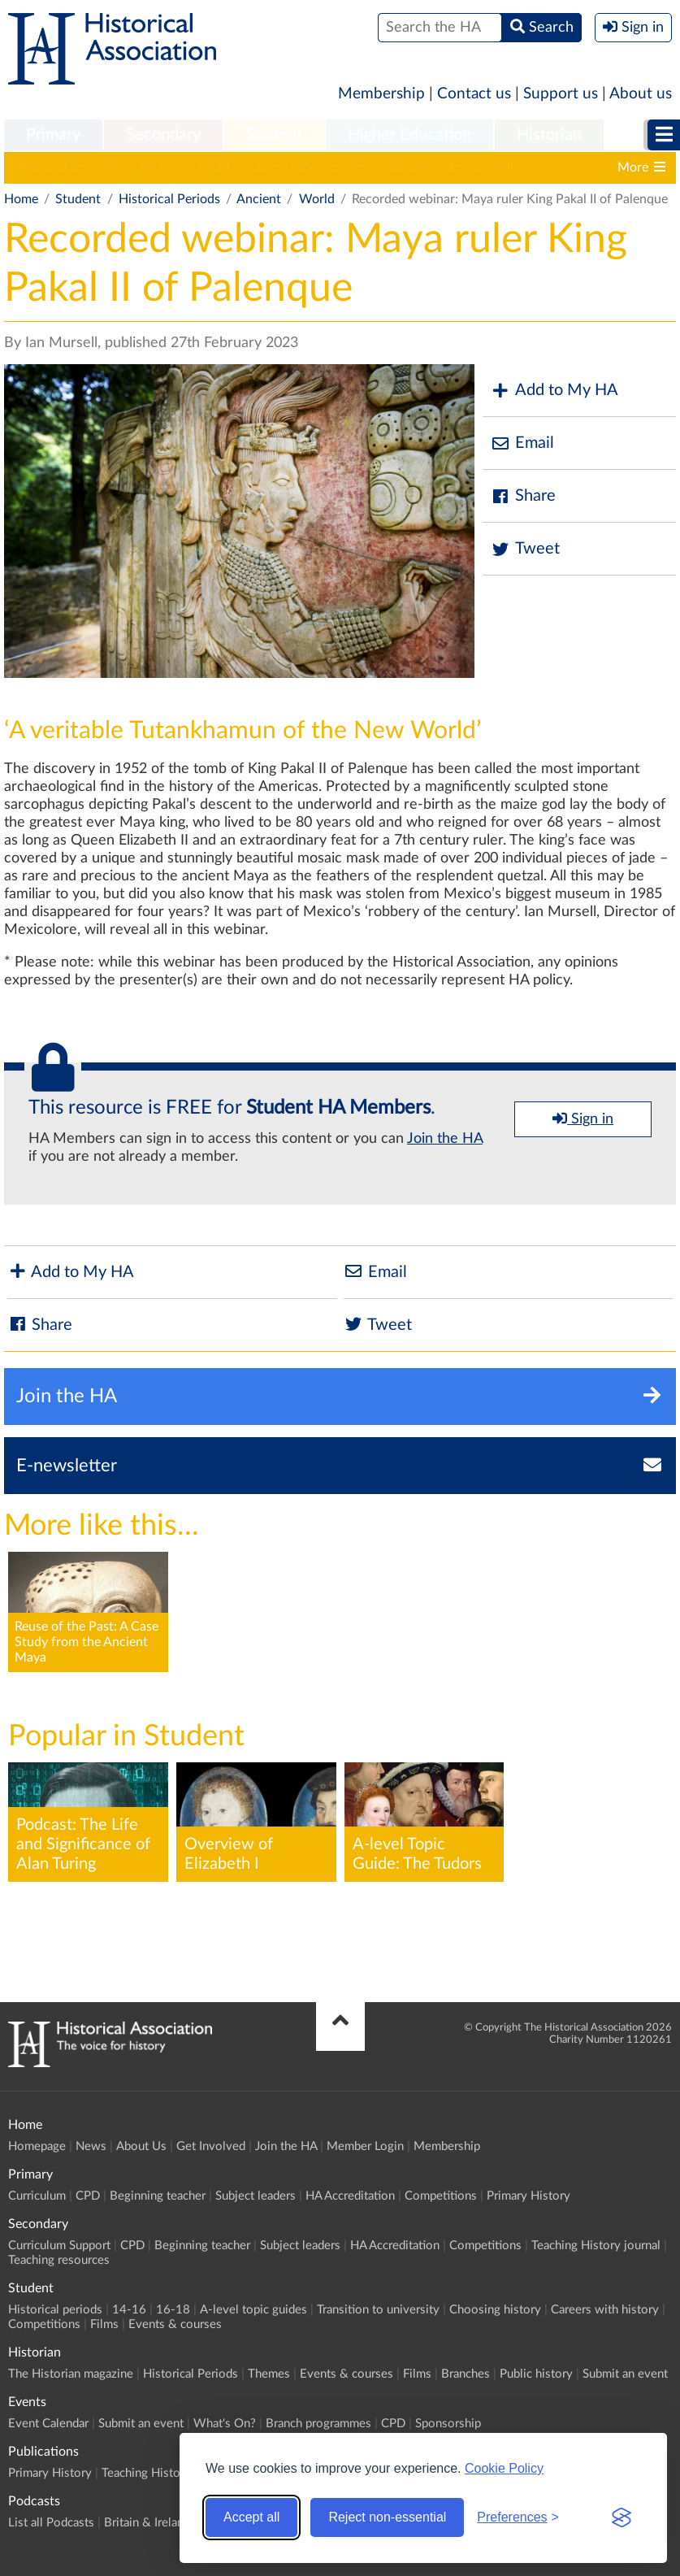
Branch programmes (318, 2423)
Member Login (365, 2146)
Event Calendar (48, 2423)
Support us (560, 94)
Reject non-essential (387, 2517)
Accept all (251, 2517)
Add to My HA (554, 390)
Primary (53, 135)
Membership (381, 94)
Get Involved (210, 2146)
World (317, 199)
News (91, 2146)
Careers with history (605, 2310)
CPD (88, 2196)
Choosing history (495, 2310)
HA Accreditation (350, 2196)
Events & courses (175, 2324)
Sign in (582, 1118)
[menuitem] (53, 135)
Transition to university (456, 167)
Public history (536, 2374)
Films (104, 2324)
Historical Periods (169, 199)
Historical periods (62, 167)
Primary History (528, 2196)
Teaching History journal (596, 2245)
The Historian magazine (70, 2374)
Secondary (163, 135)
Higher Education (409, 135)
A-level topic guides (310, 167)
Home (21, 199)
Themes (269, 2374)
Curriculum (37, 2196)
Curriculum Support (59, 2245)
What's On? (224, 2423)
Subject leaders (255, 2196)
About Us (141, 2146)
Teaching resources (59, 2260)
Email (522, 443)
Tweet (525, 549)
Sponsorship (448, 2423)
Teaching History (146, 2473)
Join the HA (445, 1139)
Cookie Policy (504, 2468)
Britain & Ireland (147, 2523)
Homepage (37, 2146)
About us (640, 94)
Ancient (258, 199)
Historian (549, 135)
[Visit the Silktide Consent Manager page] (621, 2517)
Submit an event (625, 2374)
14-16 (154, 167)
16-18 (213, 167)
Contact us (474, 94)
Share (523, 496)
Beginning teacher (158, 2196)
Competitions (441, 2196)
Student (274, 135)
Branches (465, 2374)
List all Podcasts (51, 2523)
